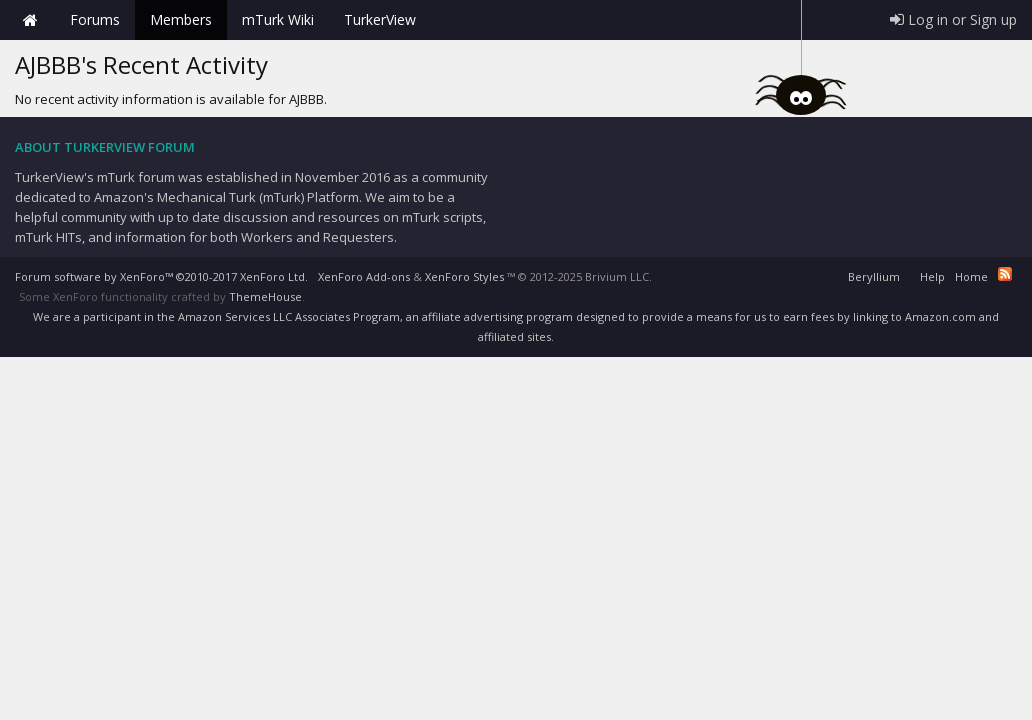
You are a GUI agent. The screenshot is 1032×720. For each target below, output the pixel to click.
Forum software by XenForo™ (161, 276)
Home (30, 20)
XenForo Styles (464, 276)
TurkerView (380, 19)
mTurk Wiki (278, 19)
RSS (1005, 274)
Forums (95, 19)
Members (181, 19)
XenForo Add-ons (364, 276)
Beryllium (874, 276)
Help (932, 276)
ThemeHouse (265, 296)
